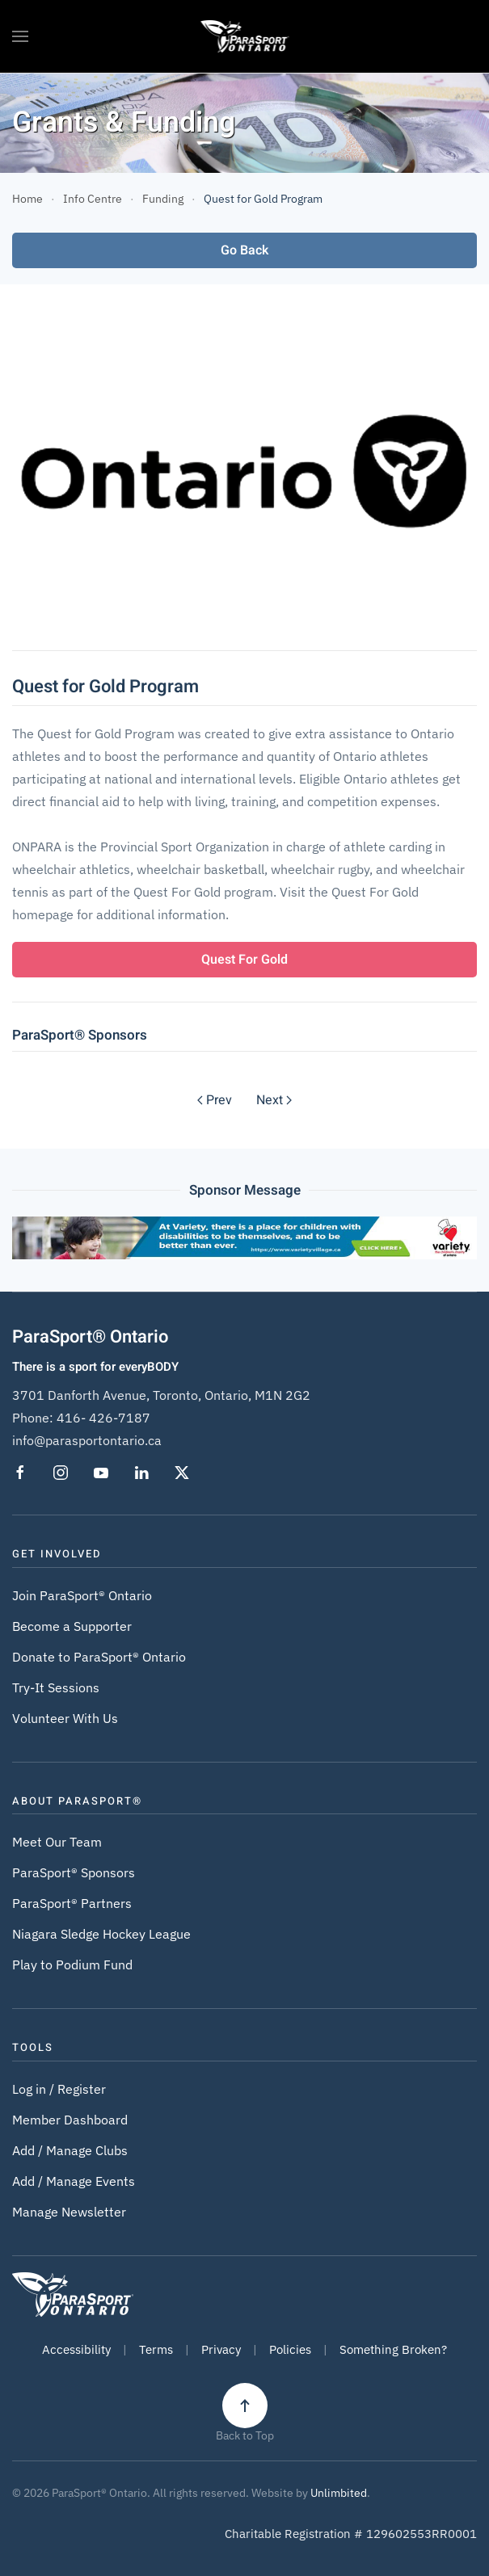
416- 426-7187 (103, 1418)
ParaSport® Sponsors (73, 1872)
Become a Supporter (72, 1626)
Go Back (244, 250)
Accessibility (76, 2349)
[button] (20, 36)
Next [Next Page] (274, 1100)
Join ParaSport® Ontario (82, 1595)
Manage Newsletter (69, 2212)
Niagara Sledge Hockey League (101, 1934)
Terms (156, 2349)
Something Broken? (393, 2349)
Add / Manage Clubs (70, 2150)
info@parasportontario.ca (87, 1440)
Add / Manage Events (73, 2181)
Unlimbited (338, 2493)
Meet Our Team (57, 1842)
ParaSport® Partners (72, 1903)
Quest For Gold (244, 959)
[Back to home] (244, 36)
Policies (290, 2349)
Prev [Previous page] (214, 1100)
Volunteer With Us (65, 1718)
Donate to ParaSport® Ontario (99, 1657)
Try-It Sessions (55, 1687)
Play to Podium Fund (72, 1964)
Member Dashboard (70, 2120)
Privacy (221, 2349)
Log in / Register (59, 2089)
